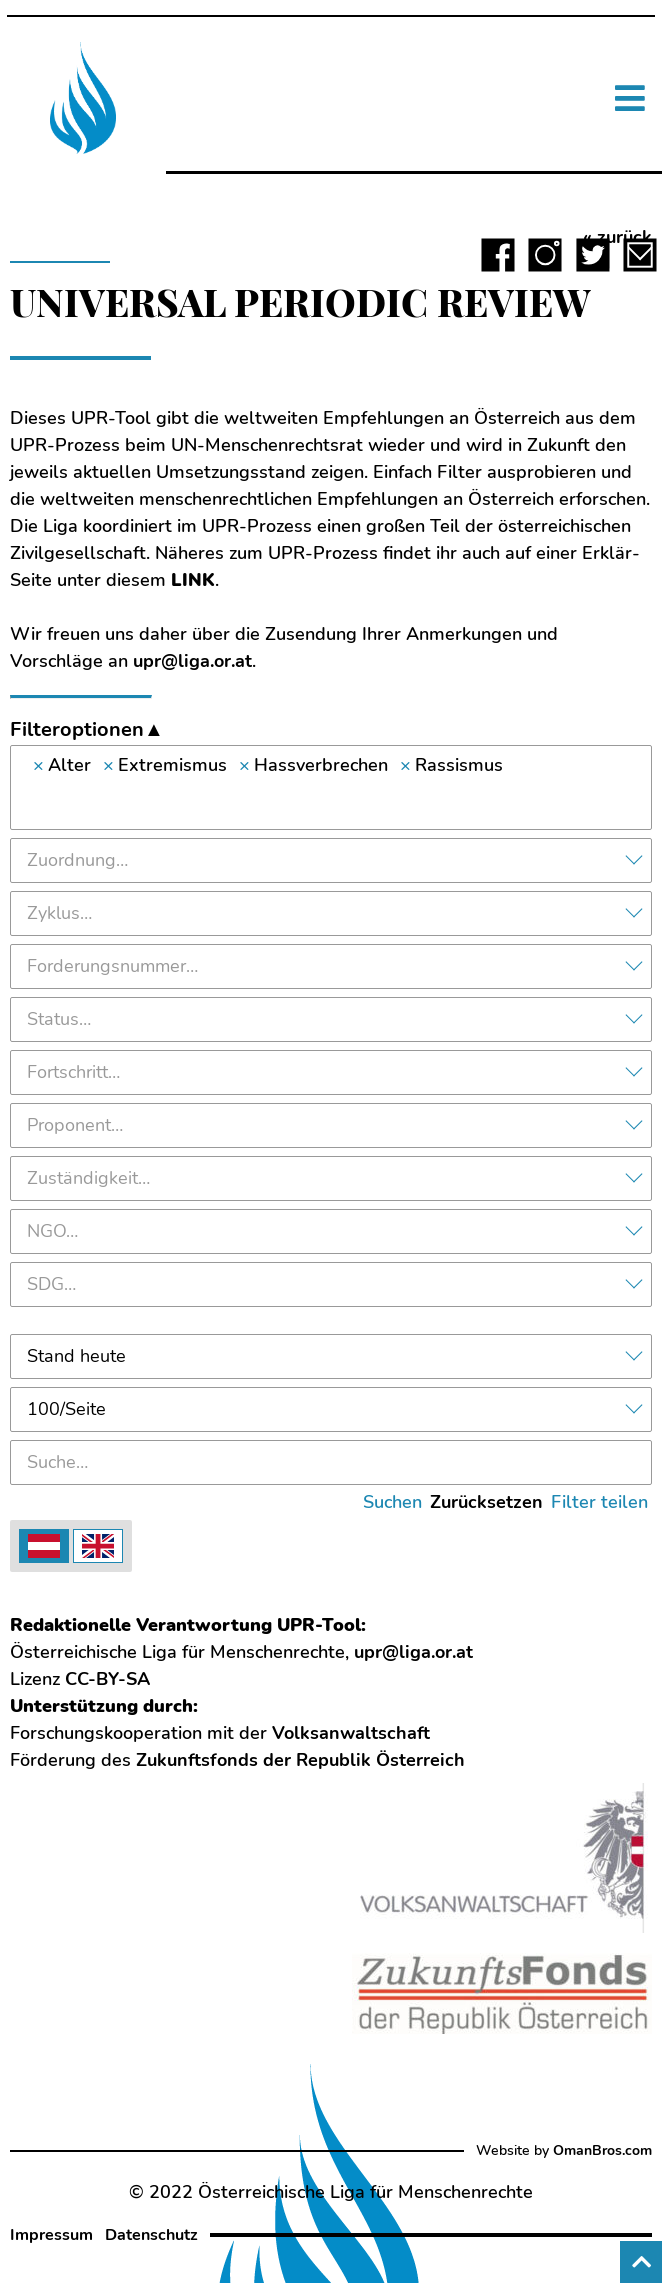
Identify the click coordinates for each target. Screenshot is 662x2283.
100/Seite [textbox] (66, 1409)
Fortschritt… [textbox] (73, 1072)
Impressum (51, 2235)
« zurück (617, 237)
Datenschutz (151, 2235)
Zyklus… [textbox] (59, 913)
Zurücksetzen (486, 1502)
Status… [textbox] (59, 1019)
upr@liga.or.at (192, 661)
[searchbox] (331, 801)
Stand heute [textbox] (76, 1356)
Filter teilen (599, 1502)
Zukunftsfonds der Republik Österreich (300, 1760)
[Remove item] (38, 765)
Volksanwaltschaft (351, 1733)
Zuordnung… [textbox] (77, 860)
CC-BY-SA (107, 1679)
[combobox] (331, 787)
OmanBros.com (602, 2150)
